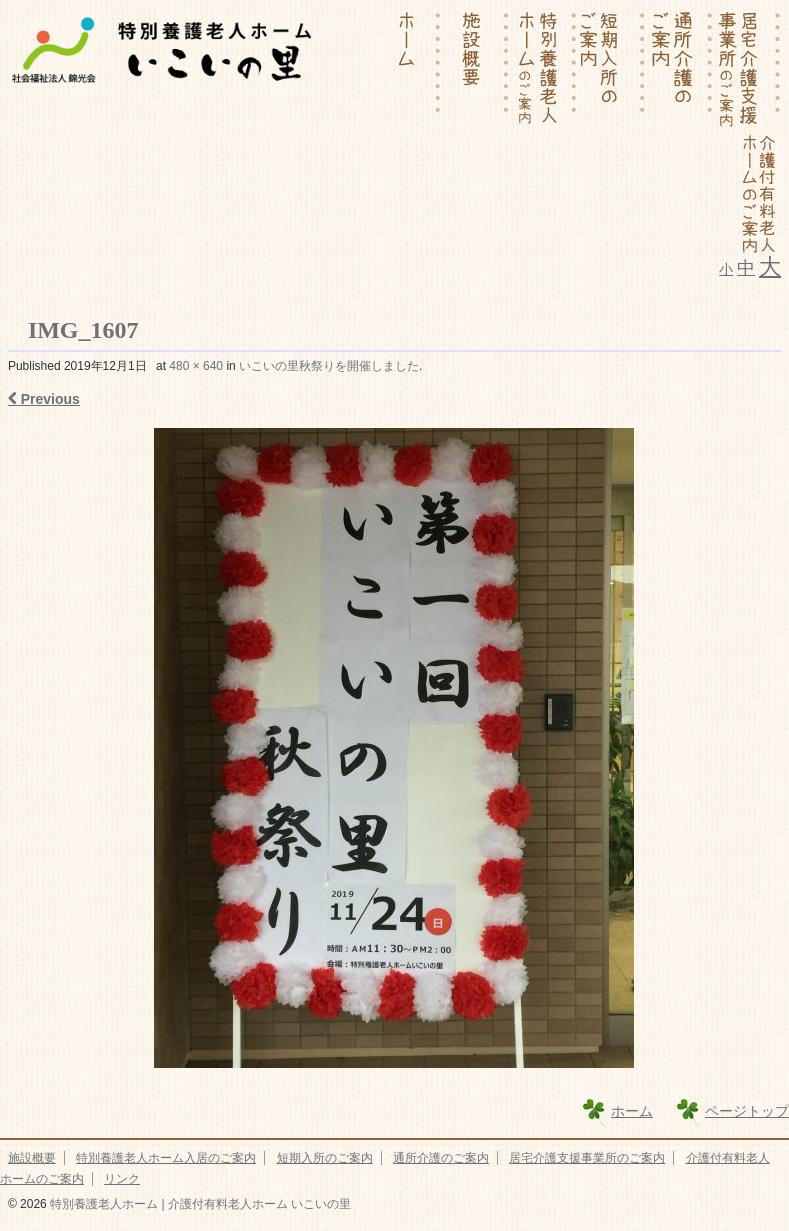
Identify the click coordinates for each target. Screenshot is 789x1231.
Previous (44, 399)
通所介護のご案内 (441, 1158)
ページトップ (747, 1111)
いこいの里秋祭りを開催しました (329, 366)
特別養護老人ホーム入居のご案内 (166, 1158)
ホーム (632, 1111)
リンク (122, 1179)
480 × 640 (196, 366)
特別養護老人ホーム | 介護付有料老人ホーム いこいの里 (199, 1204)
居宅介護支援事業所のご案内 (587, 1158)
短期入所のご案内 (325, 1158)
